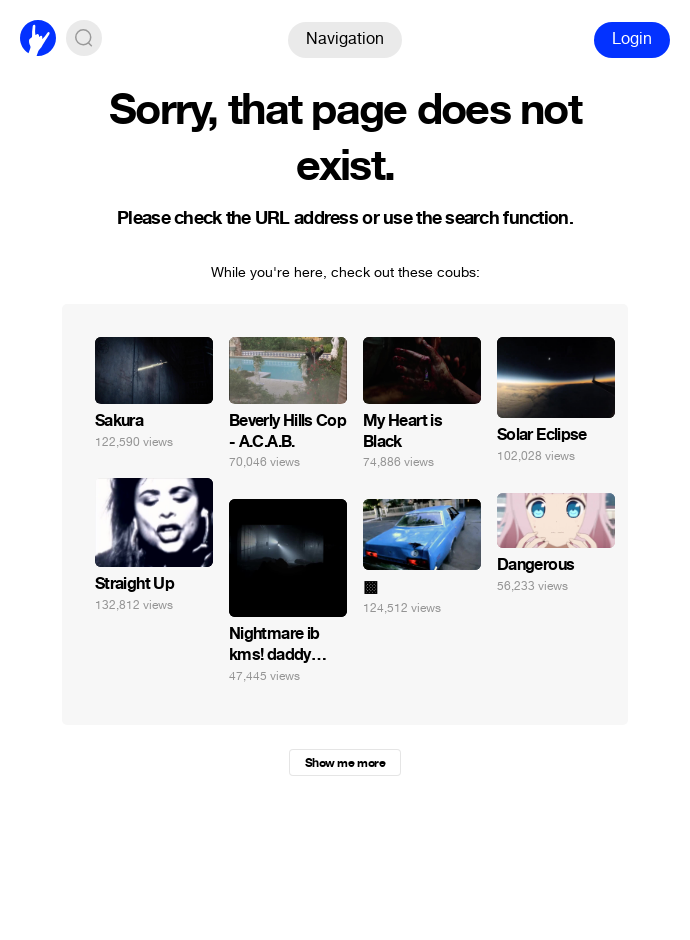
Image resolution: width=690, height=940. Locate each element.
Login (632, 38)
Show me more (345, 763)
